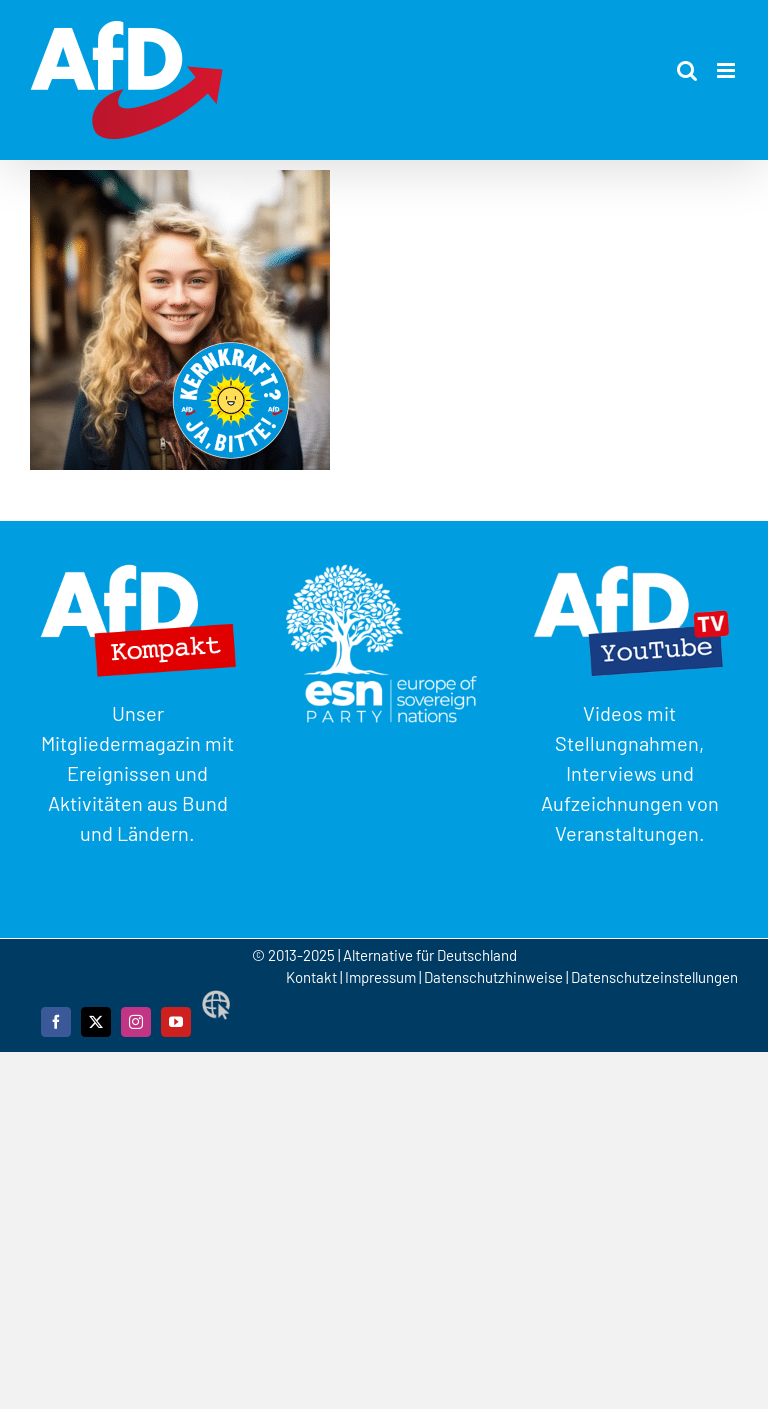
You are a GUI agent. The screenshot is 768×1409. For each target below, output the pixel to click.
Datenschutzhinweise (493, 977)
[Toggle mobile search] (687, 70)
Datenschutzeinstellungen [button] (654, 977)
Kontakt (313, 977)
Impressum (380, 977)
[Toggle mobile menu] (727, 70)
